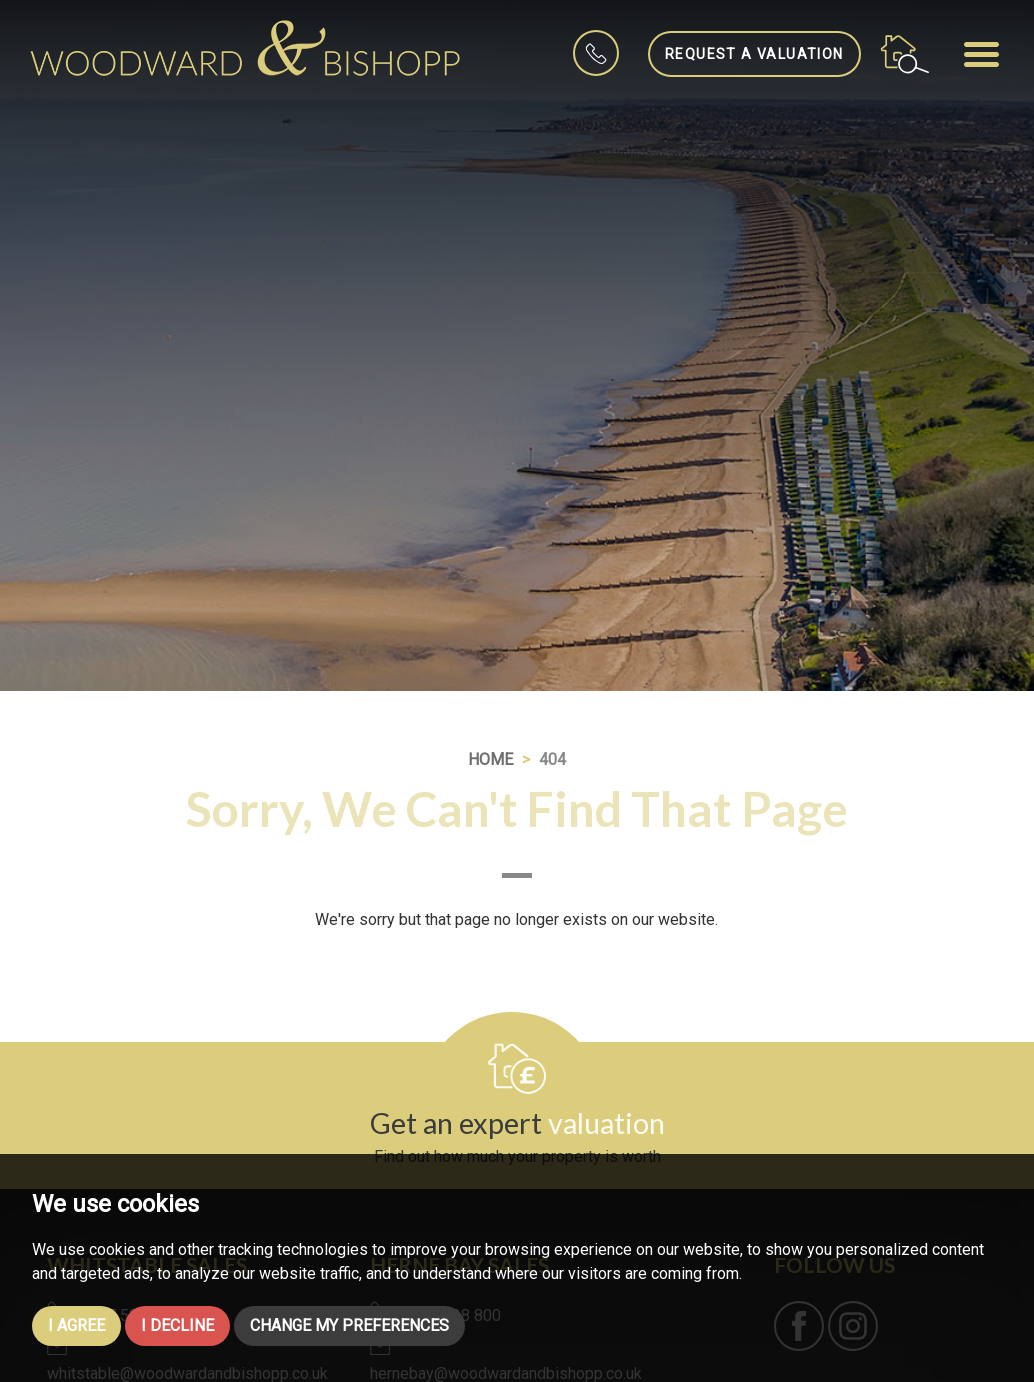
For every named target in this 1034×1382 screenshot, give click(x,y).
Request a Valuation (754, 54)
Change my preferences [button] (349, 1325)
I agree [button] (76, 1325)
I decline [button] (177, 1325)
